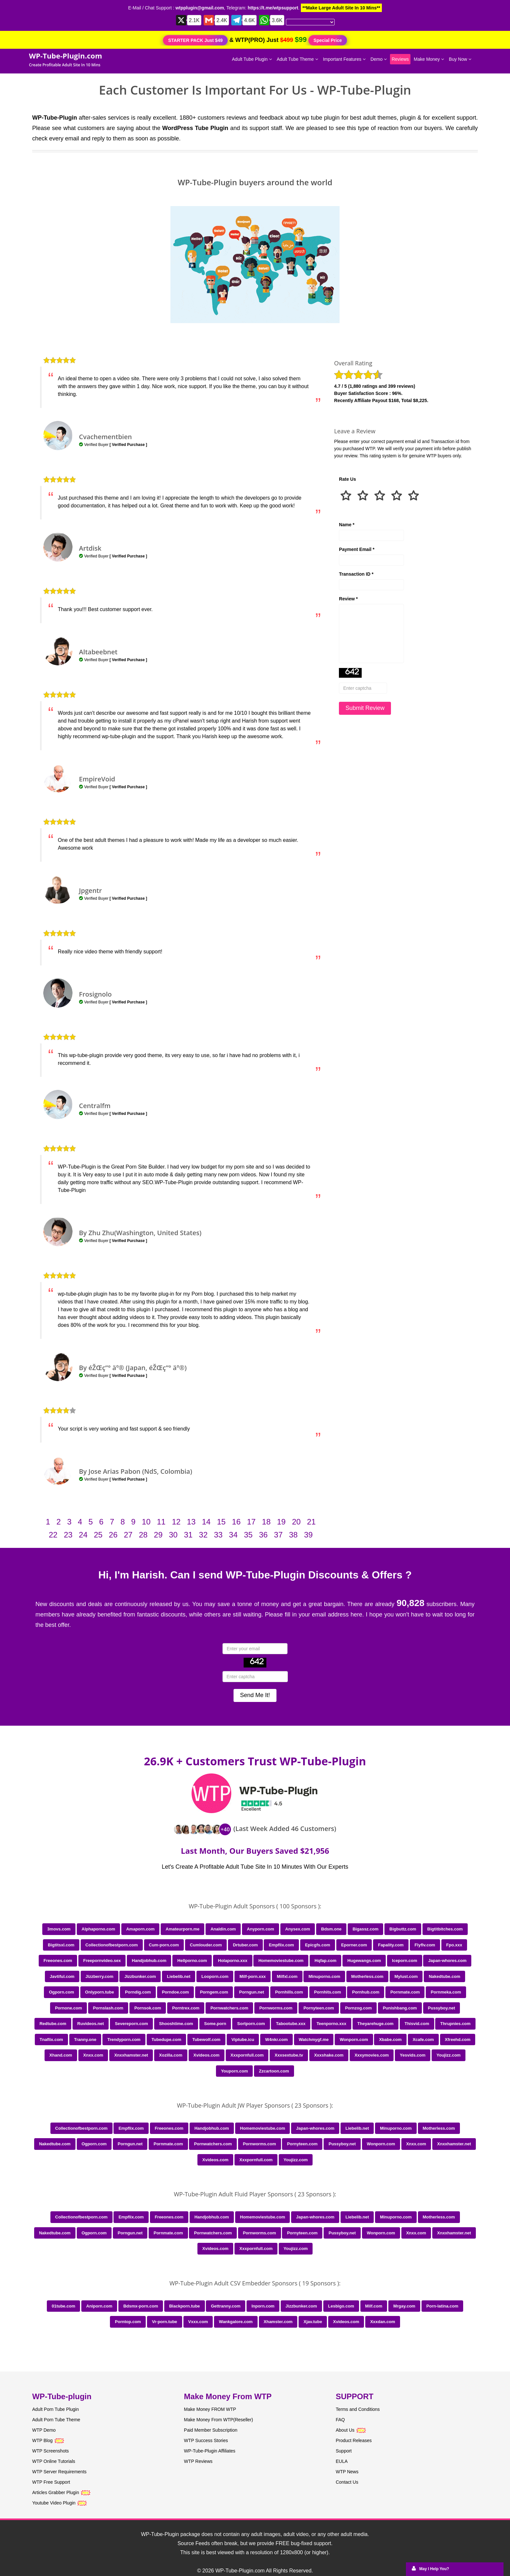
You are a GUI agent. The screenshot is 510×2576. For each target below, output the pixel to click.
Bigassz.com (365, 1929)
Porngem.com (214, 1992)
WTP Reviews (198, 2461)
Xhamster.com (278, 2321)
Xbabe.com (390, 2039)
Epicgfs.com (317, 1944)
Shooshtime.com (176, 2023)
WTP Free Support (51, 2482)
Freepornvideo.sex (102, 1960)
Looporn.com (214, 1976)
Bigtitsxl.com (61, 1944)
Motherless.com (367, 1976)
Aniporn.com (99, 2306)
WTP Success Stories (206, 2440)
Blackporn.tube (184, 2306)
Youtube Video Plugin (53, 2502)
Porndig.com (138, 1992)
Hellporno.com (192, 1960)
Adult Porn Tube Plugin (55, 2409)
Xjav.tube (312, 2321)
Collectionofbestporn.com (112, 1944)
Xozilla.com (170, 2055)
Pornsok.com (147, 2008)
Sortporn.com (251, 2023)
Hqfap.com (325, 1960)
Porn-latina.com (442, 2306)
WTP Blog (42, 2440)
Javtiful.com (62, 1976)
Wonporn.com (354, 2039)
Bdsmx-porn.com (140, 2306)
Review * (348, 598)
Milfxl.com (287, 1976)
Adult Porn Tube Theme (56, 2419)
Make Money (429, 59)
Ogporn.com (61, 1992)
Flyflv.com (425, 1944)
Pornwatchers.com (229, 2008)
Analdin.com (223, 1929)
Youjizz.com (448, 2055)
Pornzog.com (358, 2008)
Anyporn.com (260, 1929)
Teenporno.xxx (331, 2023)
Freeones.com (58, 1960)
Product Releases (354, 2440)
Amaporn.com (140, 1929)
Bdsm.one (331, 1929)
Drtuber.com (245, 1944)
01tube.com (63, 2306)
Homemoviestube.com (280, 1960)
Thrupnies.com (455, 2023)
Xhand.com (60, 2055)
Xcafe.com (423, 2039)
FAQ (340, 2419)
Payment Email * (356, 549)
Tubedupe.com (166, 2039)
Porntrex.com (185, 2008)
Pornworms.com (275, 2008)
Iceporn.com (404, 1960)
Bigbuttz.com (402, 1929)
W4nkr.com (276, 2039)
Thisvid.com (417, 2023)
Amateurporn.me (182, 1929)
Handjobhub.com (149, 1960)
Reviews (400, 59)
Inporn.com (263, 2306)
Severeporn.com (131, 2023)
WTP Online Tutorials (53, 2461)
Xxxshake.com (328, 2055)
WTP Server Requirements (59, 2471)
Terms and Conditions (358, 2409)
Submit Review (364, 708)
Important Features (344, 59)
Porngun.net (251, 1992)
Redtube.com (52, 2023)
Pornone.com (68, 2008)
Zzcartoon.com (274, 2071)
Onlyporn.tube (99, 1992)
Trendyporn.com (124, 2039)
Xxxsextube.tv (289, 2055)
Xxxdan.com (382, 2321)
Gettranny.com (225, 2306)
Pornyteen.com (318, 2008)
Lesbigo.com (341, 2306)
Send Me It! (255, 1695)
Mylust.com (406, 1976)
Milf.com (373, 2306)
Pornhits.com (327, 1992)
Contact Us (347, 2482)
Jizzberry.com (100, 1976)
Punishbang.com (400, 2008)
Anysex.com (297, 1929)
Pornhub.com (365, 1992)
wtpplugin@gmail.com (200, 7)
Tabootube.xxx (290, 2023)
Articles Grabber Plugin (55, 2492)
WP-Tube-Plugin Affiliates (209, 2450)
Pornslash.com (108, 2008)
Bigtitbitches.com (445, 1929)
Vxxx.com (198, 2321)
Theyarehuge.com (375, 2023)
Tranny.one (85, 2039)
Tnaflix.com (51, 2039)
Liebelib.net (178, 1976)
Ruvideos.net (90, 2023)
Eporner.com (354, 1944)
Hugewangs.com (364, 1960)
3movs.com (59, 1929)
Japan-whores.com (447, 1960)
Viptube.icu (243, 2039)
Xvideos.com (207, 2055)
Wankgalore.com (236, 2321)
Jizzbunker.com (140, 1976)
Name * (346, 524)
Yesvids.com (412, 2055)
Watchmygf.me (314, 2039)
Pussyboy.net (441, 2008)
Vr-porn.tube (164, 2321)
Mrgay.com (404, 2306)
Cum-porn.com (164, 1944)
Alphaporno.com (98, 1929)
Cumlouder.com (206, 1944)
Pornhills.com (289, 1992)
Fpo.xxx (454, 1944)
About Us (351, 2430)
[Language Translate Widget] (310, 22)
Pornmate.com (405, 1992)
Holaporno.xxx (232, 1960)
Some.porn (215, 2023)
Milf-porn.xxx (252, 1976)
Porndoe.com (175, 1992)
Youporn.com (234, 2071)
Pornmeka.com (446, 1992)
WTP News (347, 2471)
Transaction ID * (356, 574)
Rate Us (347, 479)
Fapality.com (391, 1944)
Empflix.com (281, 1944)
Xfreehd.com (458, 2039)
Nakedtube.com (444, 1976)
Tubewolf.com (206, 2039)
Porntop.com (128, 2321)
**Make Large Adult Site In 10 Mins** (341, 7)
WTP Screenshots (50, 2450)
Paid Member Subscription (210, 2430)
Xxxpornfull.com (247, 2055)
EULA (342, 2461)
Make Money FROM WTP (210, 2409)
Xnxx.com (93, 2055)
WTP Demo (44, 2430)
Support (344, 2450)
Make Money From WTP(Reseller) (218, 2419)
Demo (378, 59)
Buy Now (460, 59)
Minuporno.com (324, 1976)
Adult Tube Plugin (252, 59)
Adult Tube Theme (297, 59)
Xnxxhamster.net (131, 2055)
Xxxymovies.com (372, 2055)
